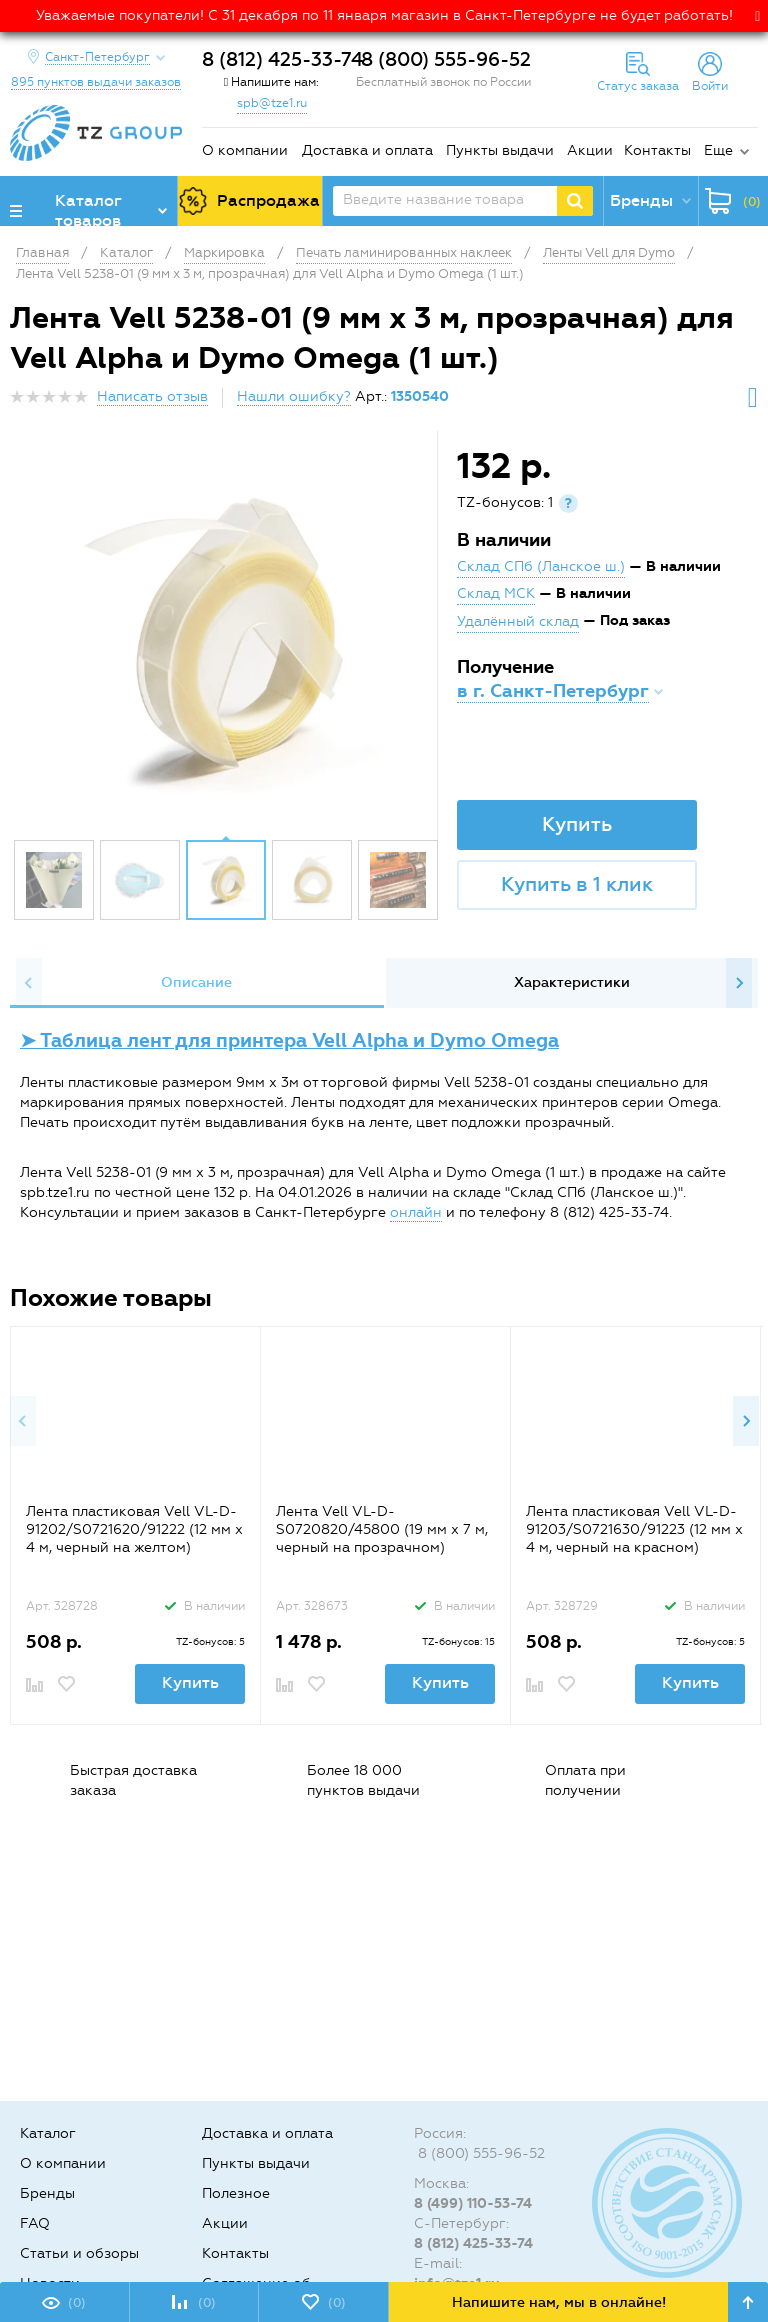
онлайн (416, 1212)
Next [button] (739, 983)
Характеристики (572, 982)
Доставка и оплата (367, 150)
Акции (590, 150)
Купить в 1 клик (577, 884)
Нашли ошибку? (294, 396)
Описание (196, 982)
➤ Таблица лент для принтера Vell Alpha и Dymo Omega (289, 1040)
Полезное (236, 2193)
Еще (718, 150)
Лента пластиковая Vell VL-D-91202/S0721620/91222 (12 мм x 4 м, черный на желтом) (134, 1529)
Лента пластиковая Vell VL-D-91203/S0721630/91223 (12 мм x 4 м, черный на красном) (634, 1529)
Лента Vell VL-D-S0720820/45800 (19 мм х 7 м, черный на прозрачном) (382, 1529)
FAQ (35, 2223)
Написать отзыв (152, 396)
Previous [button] (29, 983)
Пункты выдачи (500, 150)
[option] (226, 640)
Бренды (47, 2193)
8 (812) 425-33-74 (282, 59)
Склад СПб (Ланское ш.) (541, 566)
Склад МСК (496, 593)
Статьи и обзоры (79, 2253)
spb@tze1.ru (272, 103)
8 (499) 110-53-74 (473, 2203)
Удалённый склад (518, 621)
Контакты (657, 150)
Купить (577, 824)
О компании (245, 150)
